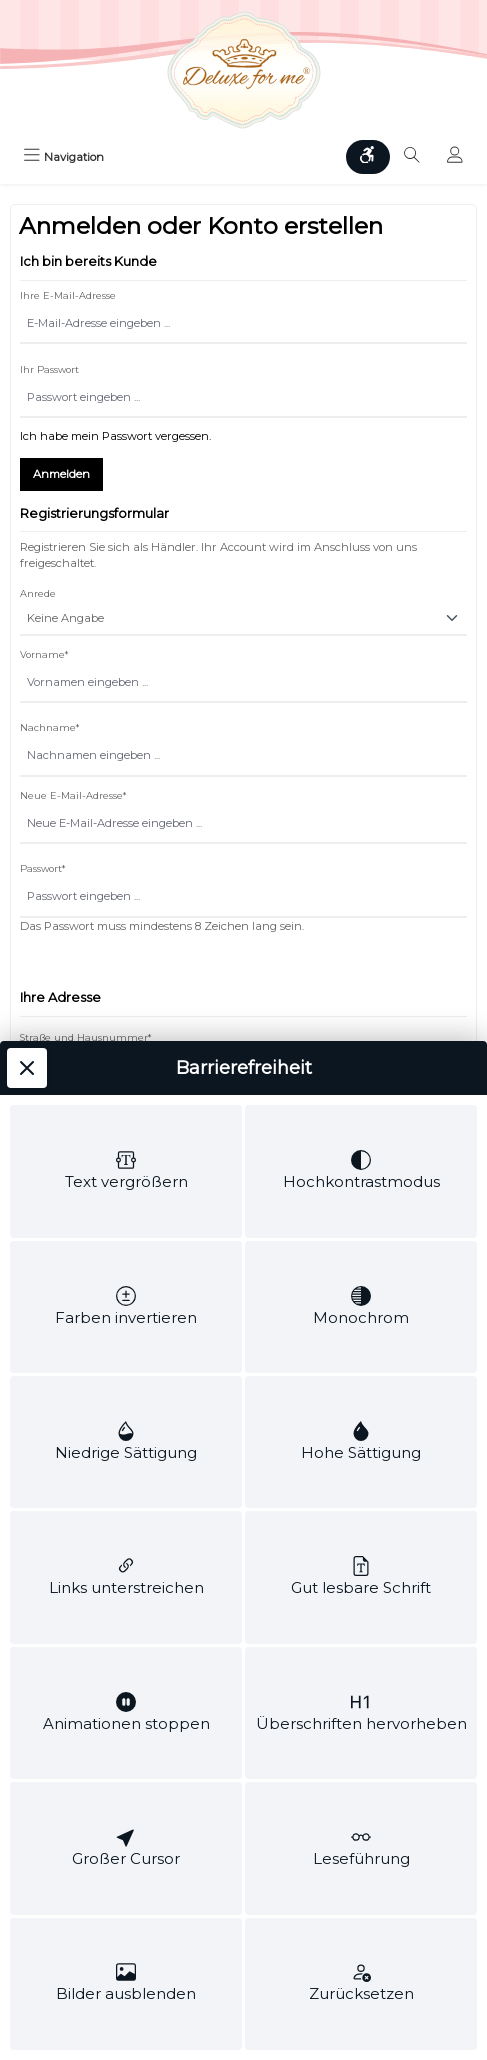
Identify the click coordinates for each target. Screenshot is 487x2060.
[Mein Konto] (455, 157)
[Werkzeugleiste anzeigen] (368, 157)
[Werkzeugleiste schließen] (27, 233)
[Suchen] (412, 157)
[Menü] (63, 157)
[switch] (126, 396)
